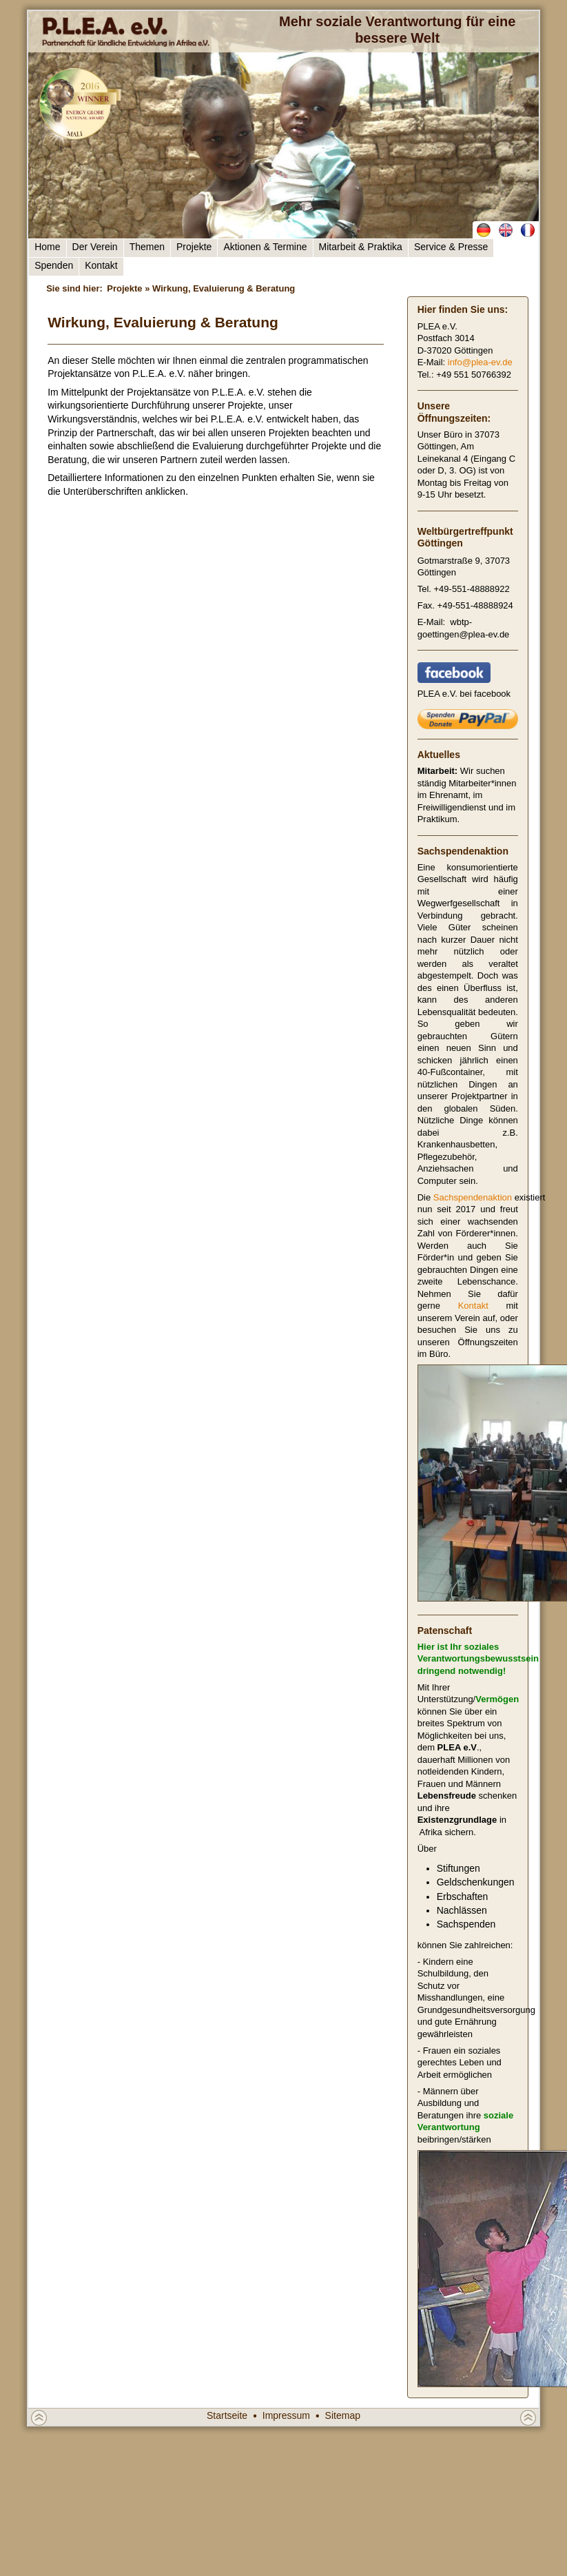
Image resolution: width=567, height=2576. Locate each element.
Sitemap (342, 2415)
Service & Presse (451, 246)
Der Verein (95, 246)
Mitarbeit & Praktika (360, 246)
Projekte (194, 246)
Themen (147, 246)
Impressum (286, 2415)
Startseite (227, 2415)
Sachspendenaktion (472, 1197)
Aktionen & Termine (265, 246)
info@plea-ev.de (480, 362)
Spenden (53, 265)
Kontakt (101, 265)
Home (47, 246)
